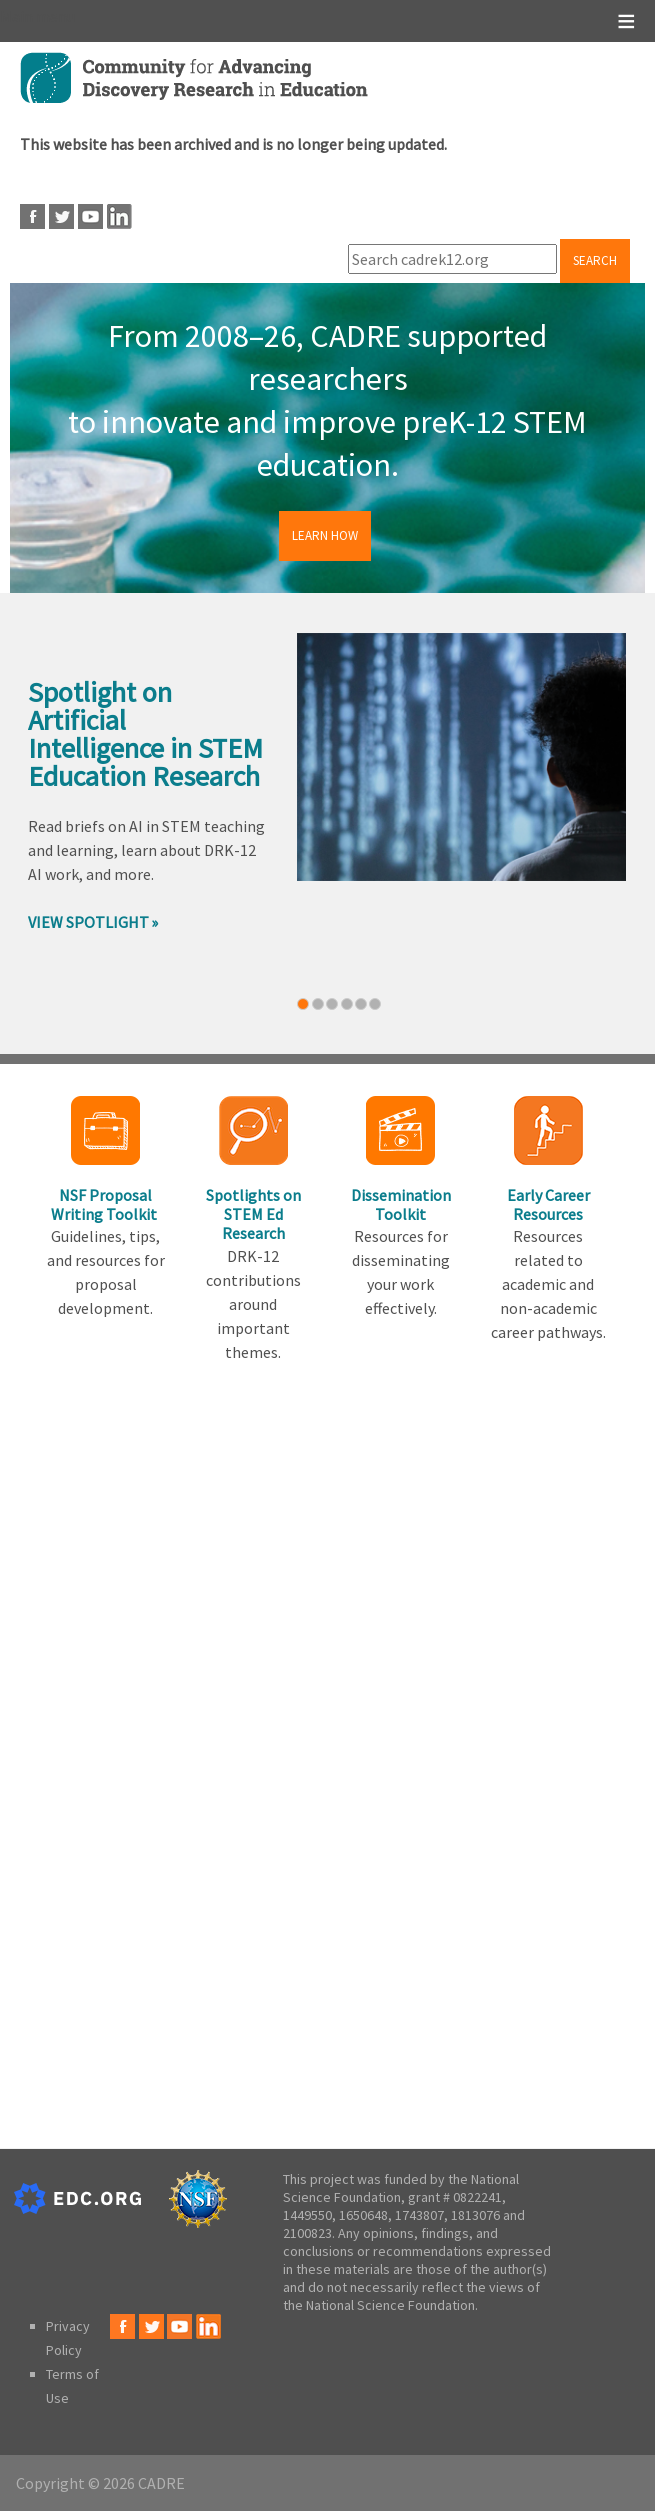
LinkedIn (119, 216)
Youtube (90, 216)
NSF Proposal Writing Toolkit (105, 1204)
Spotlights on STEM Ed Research (253, 1214)
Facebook (32, 216)
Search (595, 260)
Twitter (61, 216)
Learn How (325, 535)
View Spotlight (88, 922)
